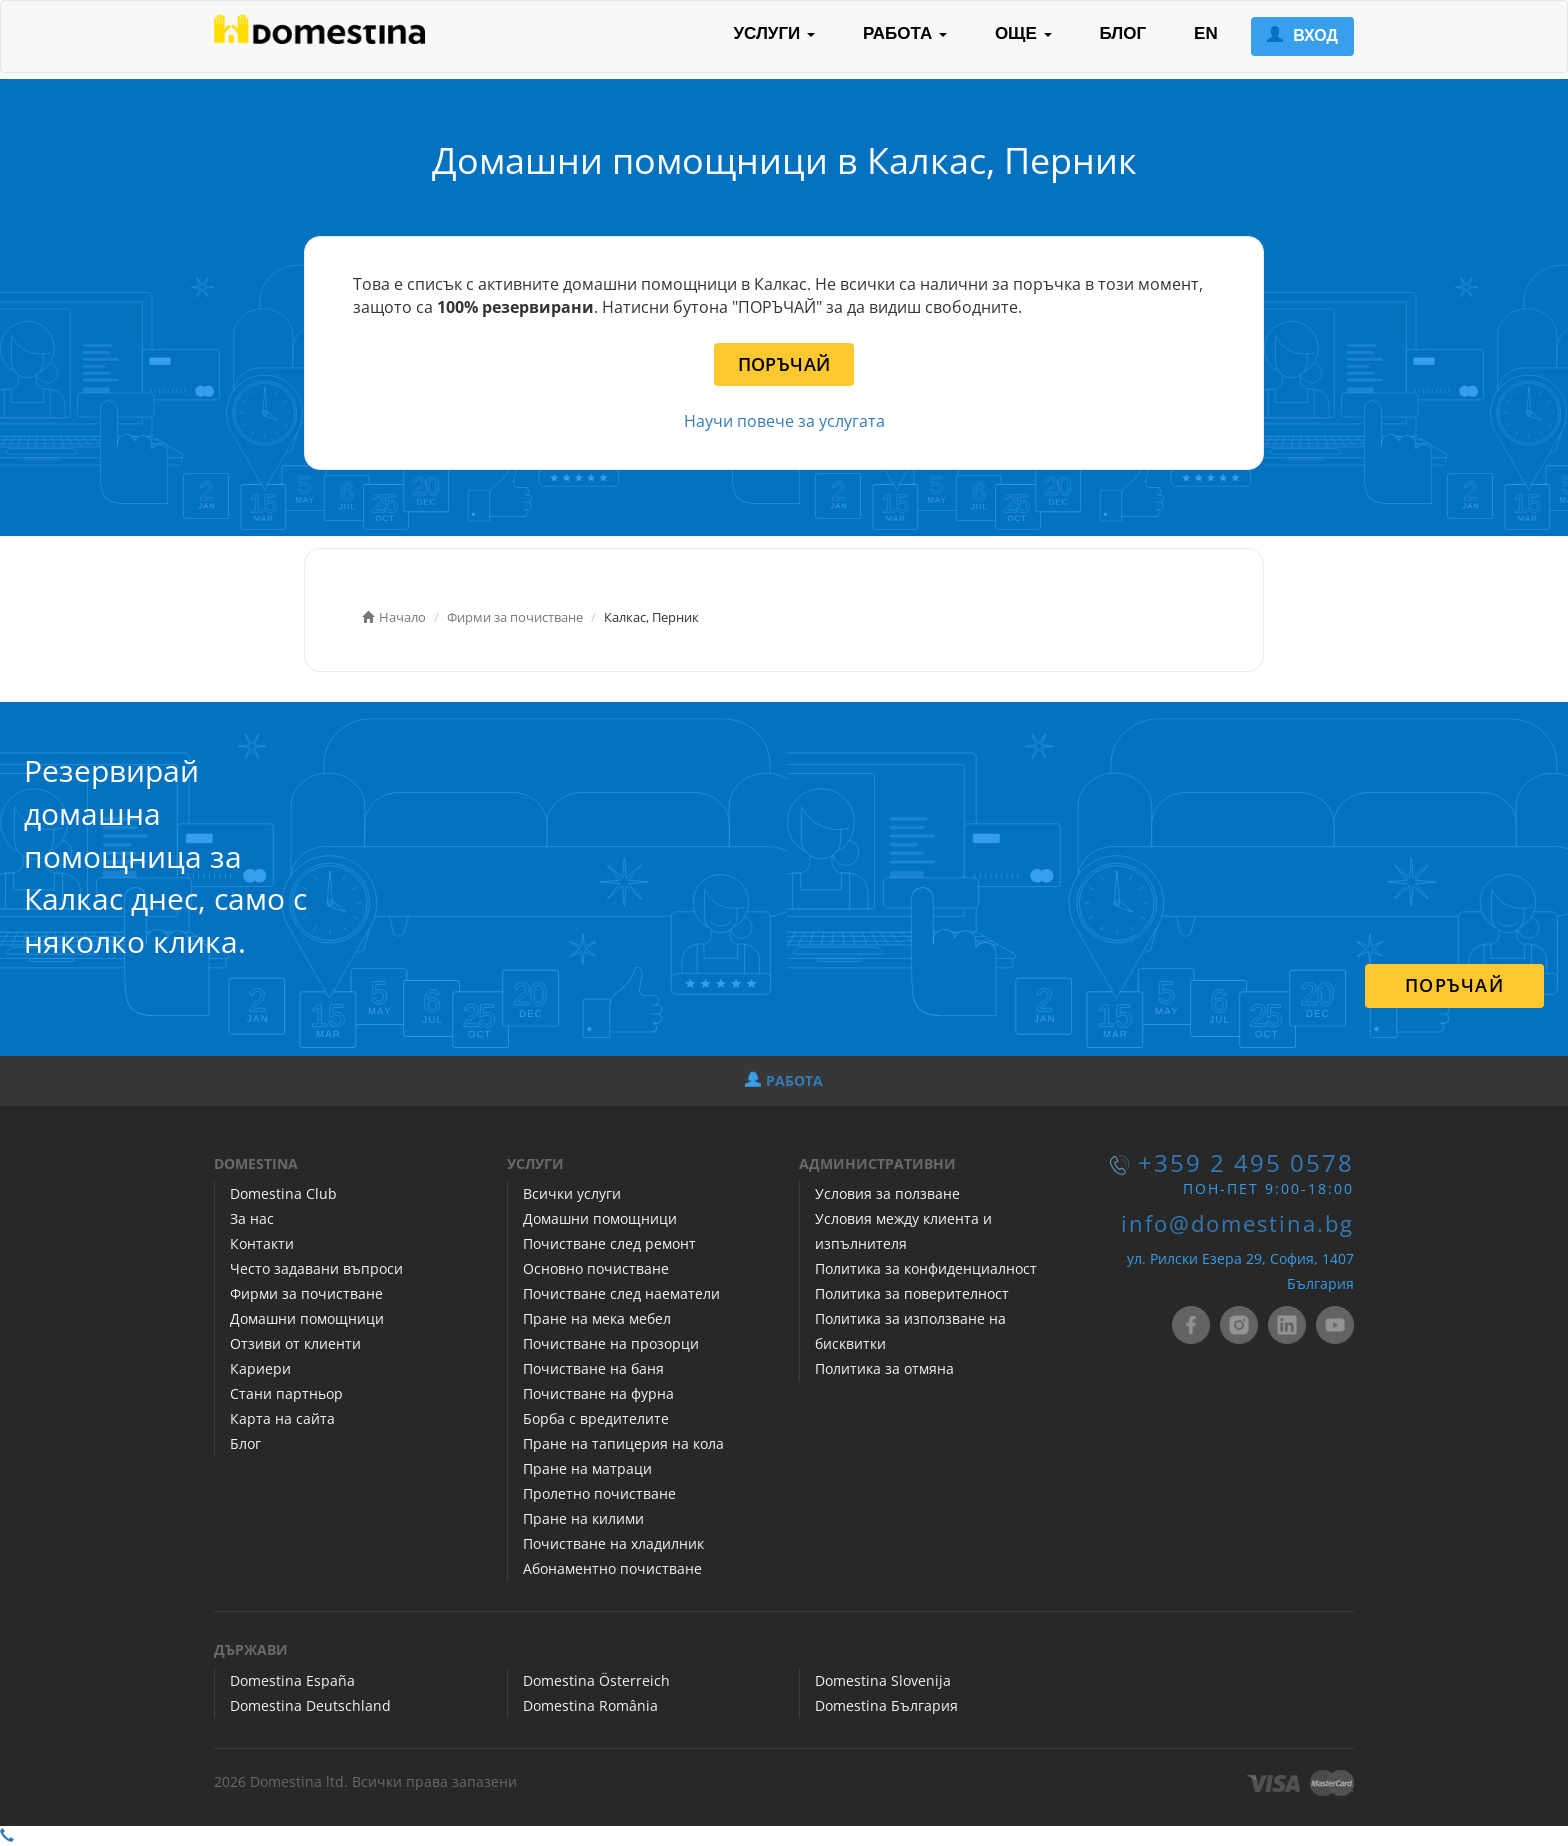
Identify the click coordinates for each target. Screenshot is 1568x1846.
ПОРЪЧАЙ (784, 364)
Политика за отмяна (884, 1368)
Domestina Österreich (596, 1680)
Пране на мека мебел (597, 1318)
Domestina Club (283, 1193)
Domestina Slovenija (883, 1680)
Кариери (260, 1368)
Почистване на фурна (598, 1393)
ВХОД (1302, 35)
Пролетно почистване (599, 1493)
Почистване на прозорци (611, 1343)
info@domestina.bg (1237, 1223)
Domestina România (590, 1705)
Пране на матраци (587, 1468)
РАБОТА (784, 1080)
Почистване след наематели (621, 1293)
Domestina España (292, 1680)
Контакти (262, 1243)
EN (1206, 33)
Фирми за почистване (306, 1293)
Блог (245, 1443)
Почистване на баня (593, 1368)
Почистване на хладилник (613, 1543)
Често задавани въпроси (316, 1268)
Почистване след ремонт (609, 1243)
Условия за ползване (887, 1193)
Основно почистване (596, 1268)
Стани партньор (286, 1393)
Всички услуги (572, 1193)
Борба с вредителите (596, 1418)
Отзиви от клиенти (295, 1343)
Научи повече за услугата (784, 421)
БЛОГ (1123, 33)
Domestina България (886, 1705)
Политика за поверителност (912, 1293)
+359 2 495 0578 (1246, 1163)
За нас (252, 1218)
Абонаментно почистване (612, 1568)
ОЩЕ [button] (1023, 33)
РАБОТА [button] (905, 33)
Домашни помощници (307, 1318)
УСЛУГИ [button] (774, 33)
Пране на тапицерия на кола (623, 1443)
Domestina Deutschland (310, 1705)
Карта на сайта (282, 1418)
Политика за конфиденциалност (926, 1268)
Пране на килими (583, 1518)
